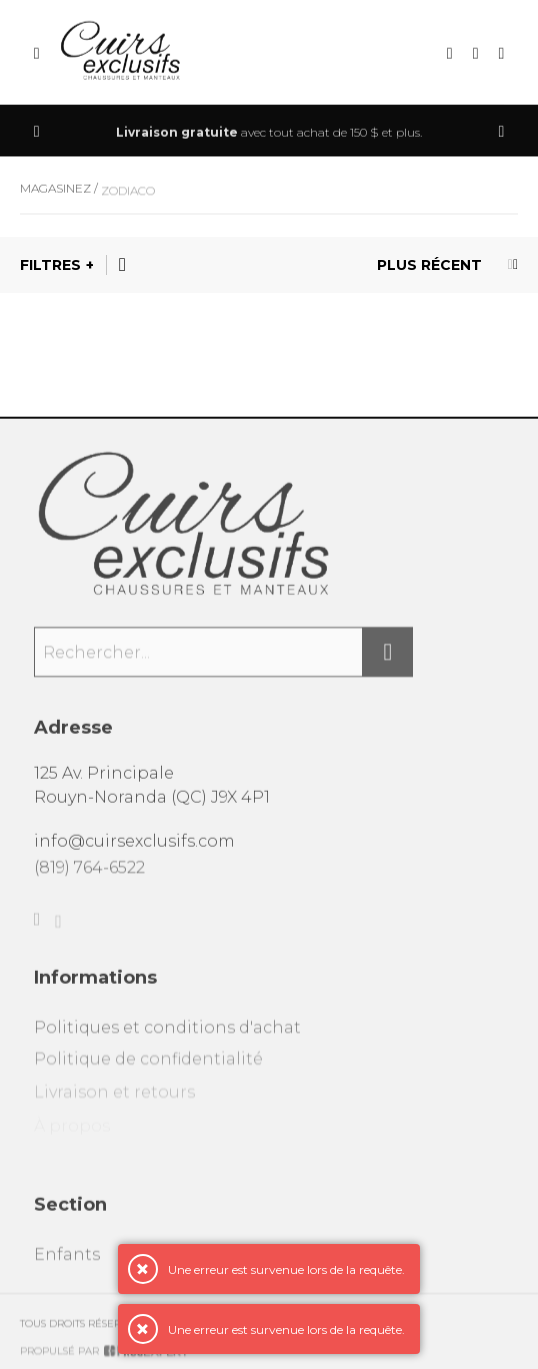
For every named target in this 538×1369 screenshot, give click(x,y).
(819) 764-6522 (89, 878)
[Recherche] (450, 54)
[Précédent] (37, 132)
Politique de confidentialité (148, 1075)
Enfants (67, 1268)
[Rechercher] (388, 663)
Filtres (50, 265)
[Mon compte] (502, 54)
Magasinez (55, 196)
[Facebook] (37, 933)
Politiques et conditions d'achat (167, 1041)
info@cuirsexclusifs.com (134, 849)
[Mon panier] (476, 54)
